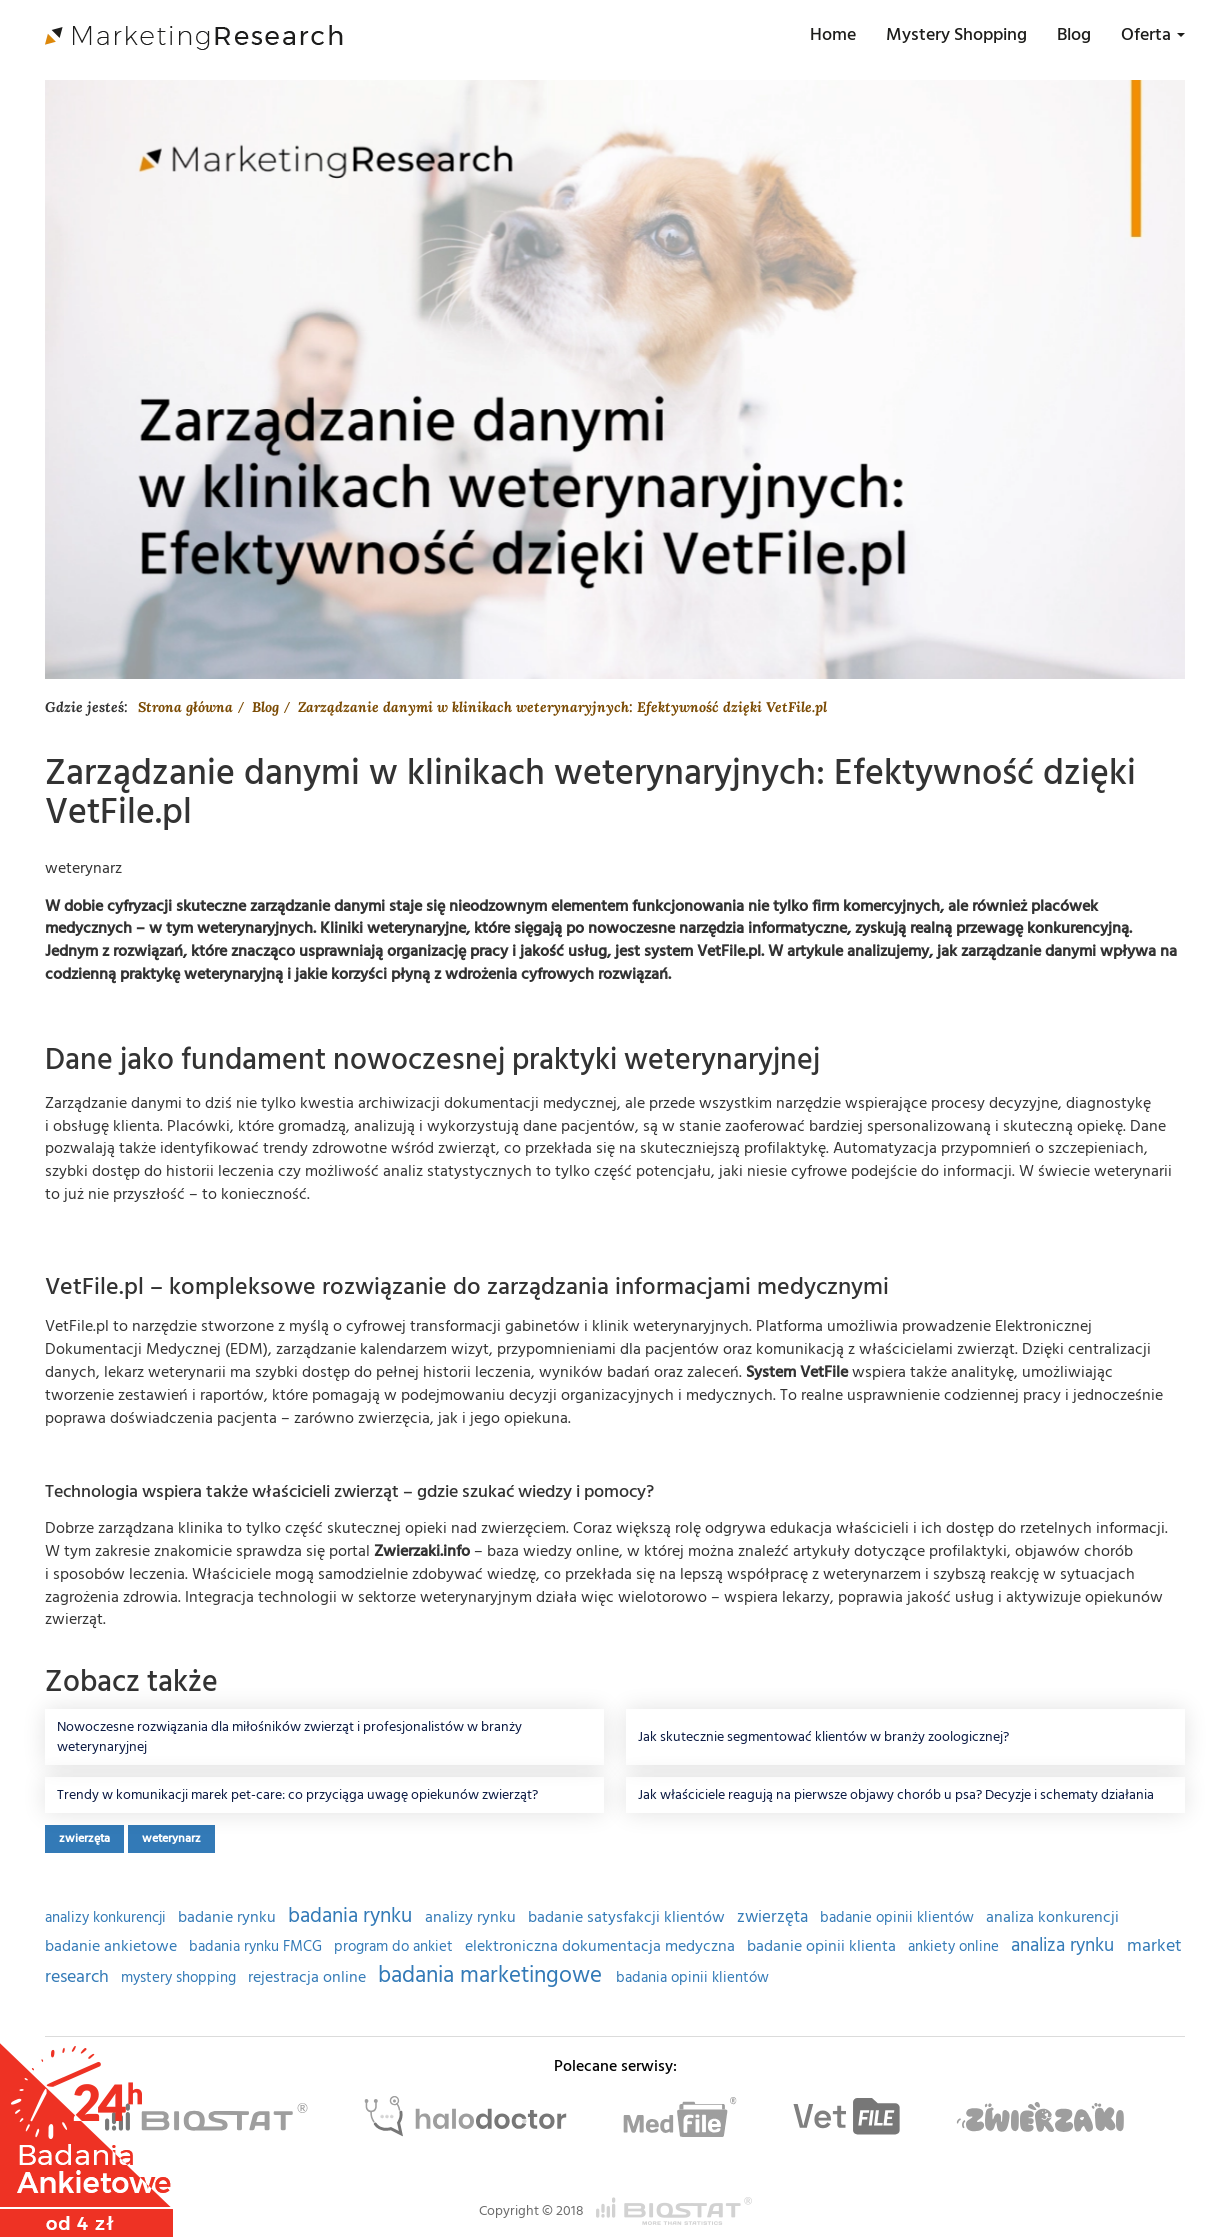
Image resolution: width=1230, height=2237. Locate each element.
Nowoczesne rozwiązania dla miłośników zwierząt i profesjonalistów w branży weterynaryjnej (289, 1737)
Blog (1074, 34)
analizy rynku (472, 1917)
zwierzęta (84, 1838)
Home (833, 34)
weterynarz (171, 1838)
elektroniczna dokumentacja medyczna (602, 1946)
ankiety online (955, 1947)
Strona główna (185, 707)
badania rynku (352, 1915)
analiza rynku (1065, 1945)
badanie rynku (229, 1917)
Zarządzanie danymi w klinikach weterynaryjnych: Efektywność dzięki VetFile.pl (562, 707)
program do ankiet (395, 1947)
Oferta (1153, 34)
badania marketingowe (493, 1975)
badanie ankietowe (113, 1946)
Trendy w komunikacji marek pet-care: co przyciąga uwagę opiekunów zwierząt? (297, 1795)
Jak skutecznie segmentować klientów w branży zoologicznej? (823, 1737)
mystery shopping (180, 1978)
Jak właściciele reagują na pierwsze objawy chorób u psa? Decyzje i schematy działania (896, 1795)
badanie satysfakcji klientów (628, 1917)
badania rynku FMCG (257, 1947)
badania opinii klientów (692, 1978)
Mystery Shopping (956, 34)
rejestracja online (309, 1977)
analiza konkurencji (1052, 1917)
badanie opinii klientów (899, 1918)
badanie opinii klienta (823, 1946)
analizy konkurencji (107, 1918)
